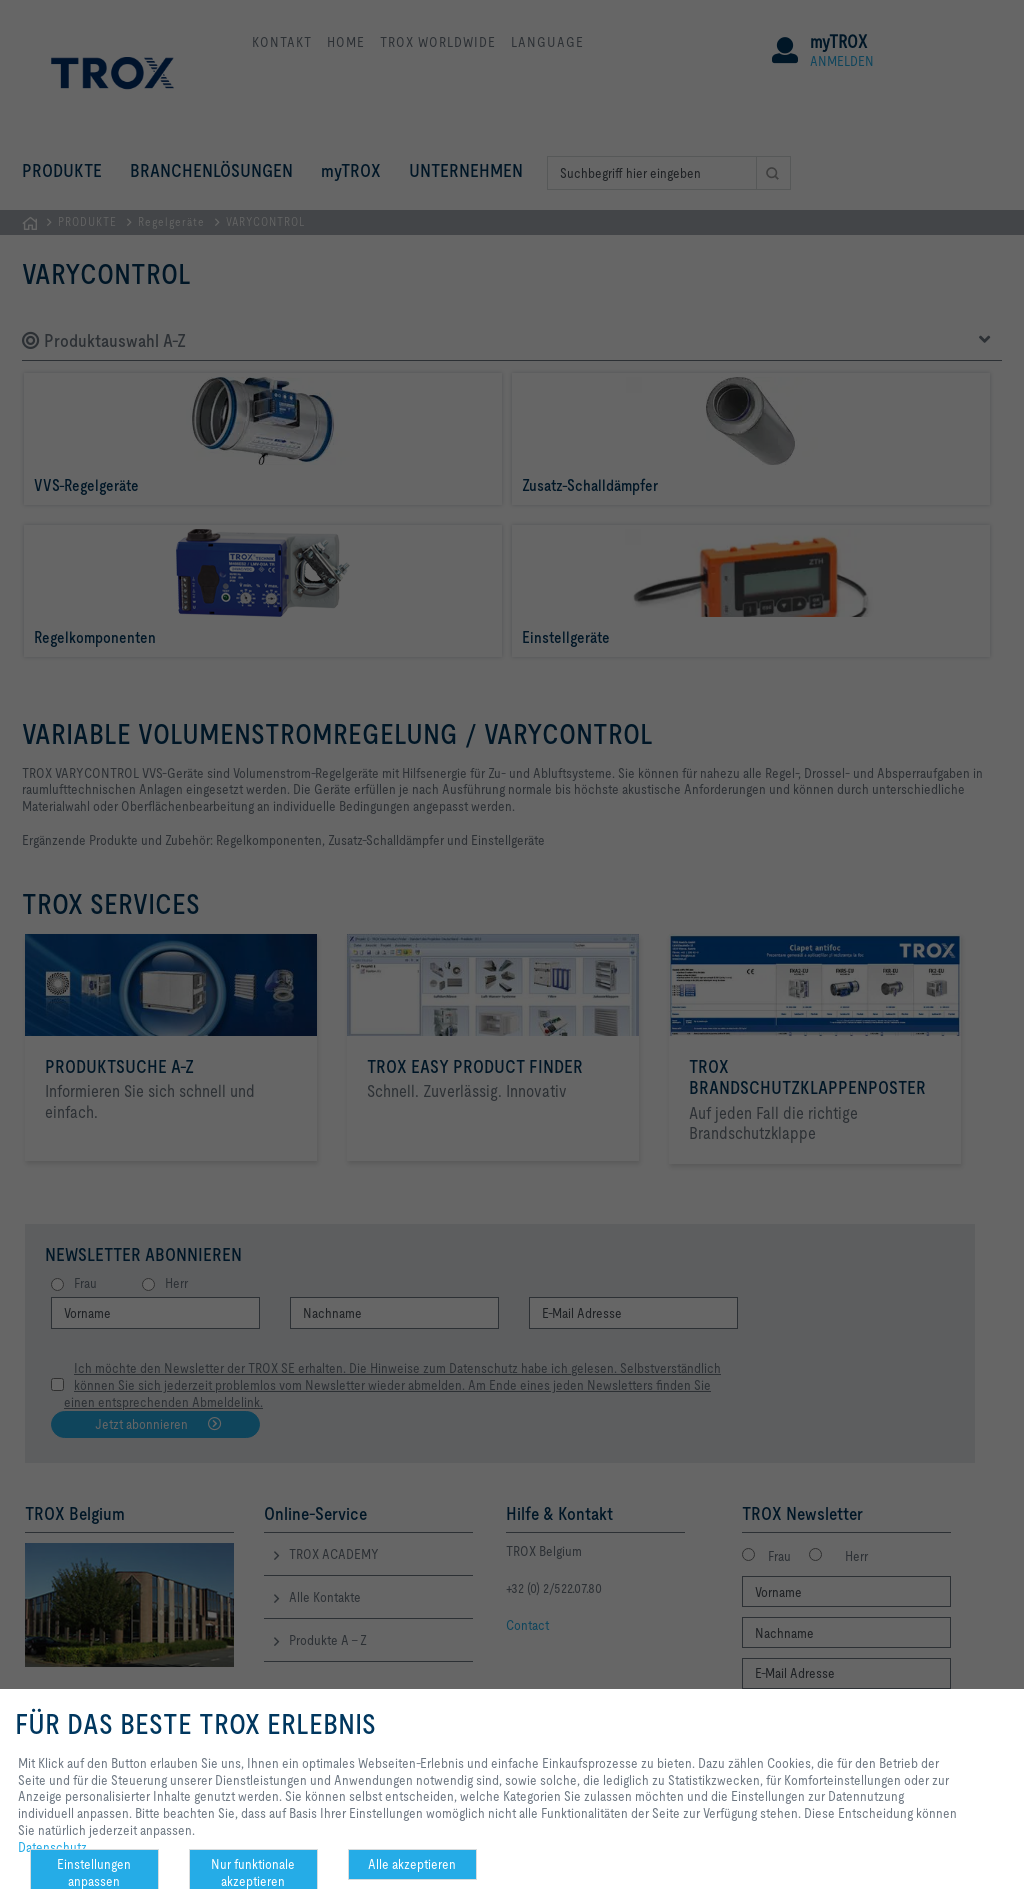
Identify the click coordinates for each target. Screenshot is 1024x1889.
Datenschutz (52, 1847)
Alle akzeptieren (412, 1864)
